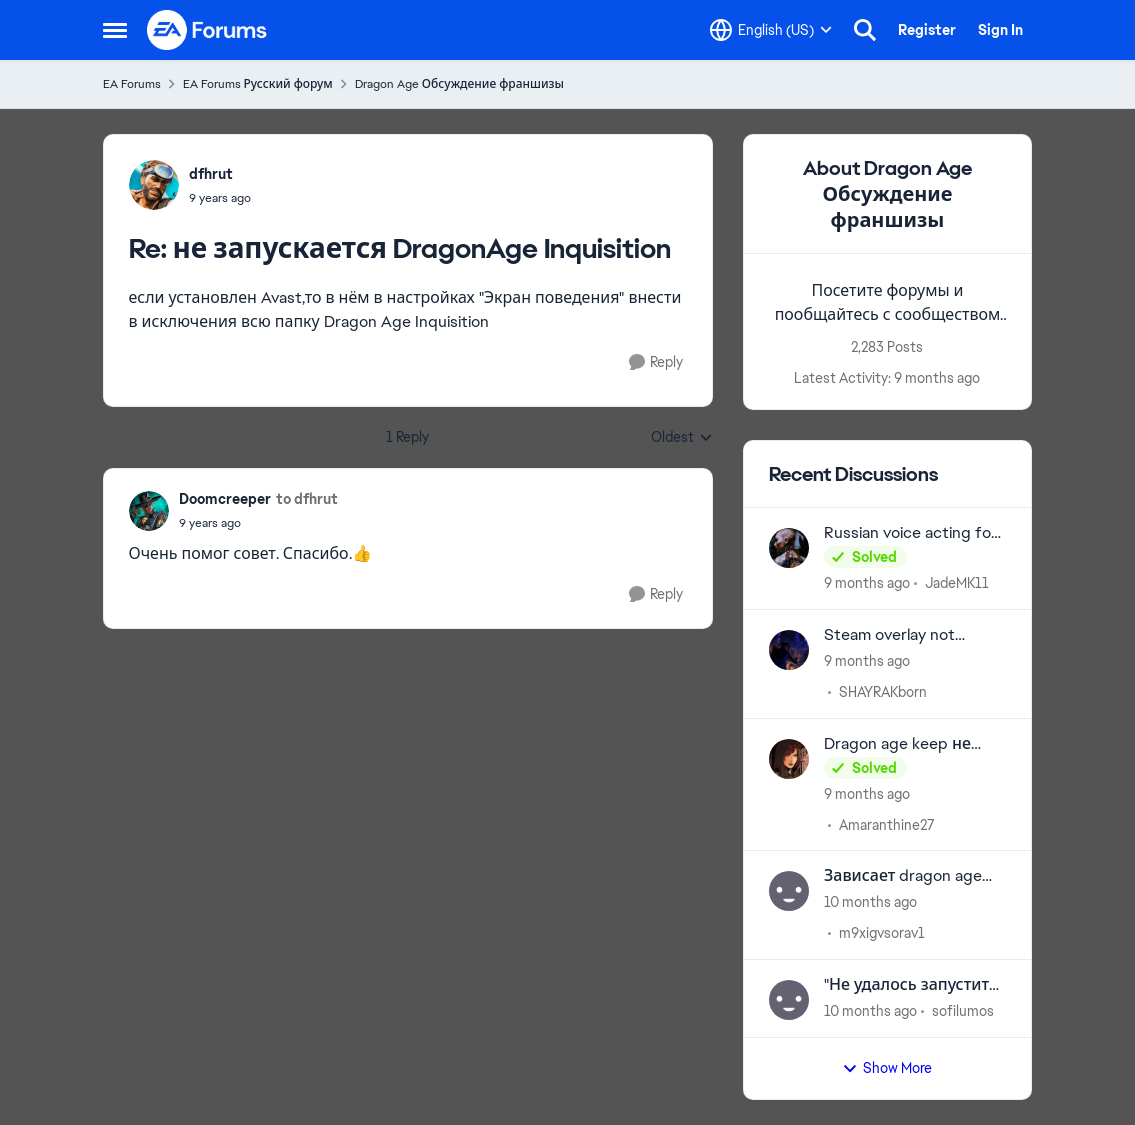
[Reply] (656, 362)
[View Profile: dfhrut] (154, 185)
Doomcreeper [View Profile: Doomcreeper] (225, 499)
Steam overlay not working (889, 635)
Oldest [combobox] (682, 438)
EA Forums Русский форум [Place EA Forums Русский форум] (258, 84)
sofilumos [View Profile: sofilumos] (963, 1011)
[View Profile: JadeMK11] (789, 548)
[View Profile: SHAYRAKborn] (789, 650)
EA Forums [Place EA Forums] (132, 84)
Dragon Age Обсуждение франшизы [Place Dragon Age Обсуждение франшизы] (459, 84)
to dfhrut (307, 499)
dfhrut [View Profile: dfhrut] (211, 174)
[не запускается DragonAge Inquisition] (220, 198)
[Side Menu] (115, 30)
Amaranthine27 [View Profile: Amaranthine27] (887, 824)
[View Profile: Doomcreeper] (149, 511)
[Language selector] (771, 30)
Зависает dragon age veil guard (903, 876)
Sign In (1000, 30)
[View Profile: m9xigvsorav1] (789, 891)
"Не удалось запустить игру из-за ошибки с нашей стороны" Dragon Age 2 (911, 985)
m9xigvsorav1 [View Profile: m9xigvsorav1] (882, 933)
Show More (887, 1068)
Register (927, 30)
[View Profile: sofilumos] (789, 1000)
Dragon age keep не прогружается (897, 744)
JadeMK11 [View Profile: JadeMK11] (957, 583)
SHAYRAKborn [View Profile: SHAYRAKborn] (883, 692)
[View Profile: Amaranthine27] (789, 759)
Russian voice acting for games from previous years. (910, 533)
